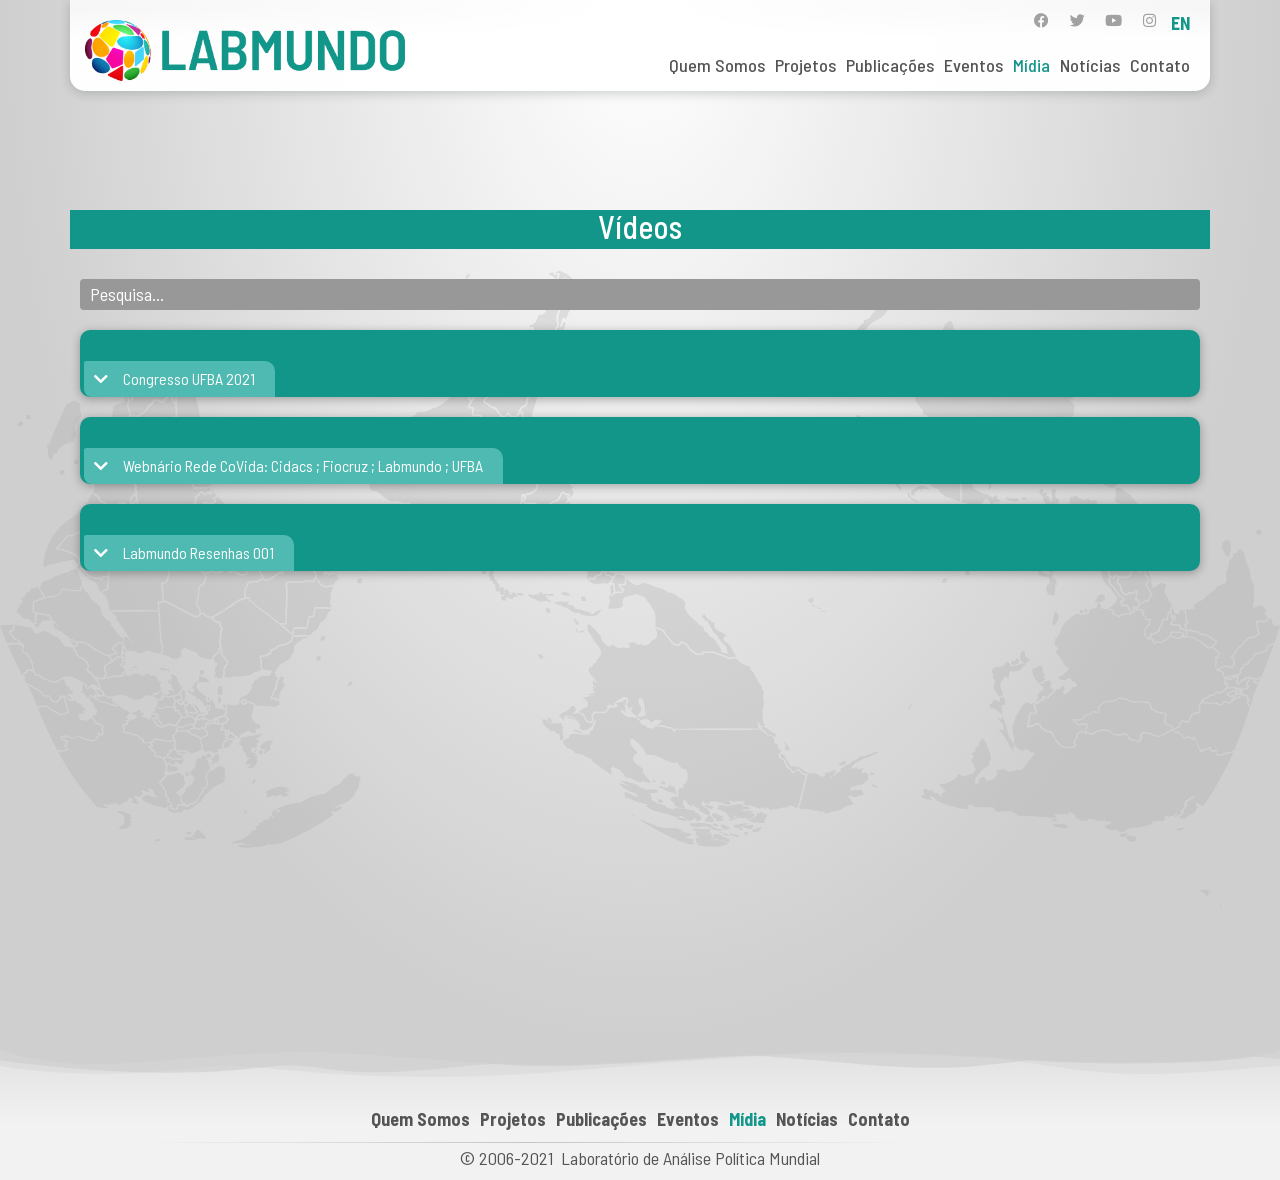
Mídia (1031, 65)
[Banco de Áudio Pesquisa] (640, 294)
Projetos (805, 65)
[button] (175, 379)
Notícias (1090, 65)
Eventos (973, 65)
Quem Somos (717, 65)
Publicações (890, 65)
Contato (1160, 65)
